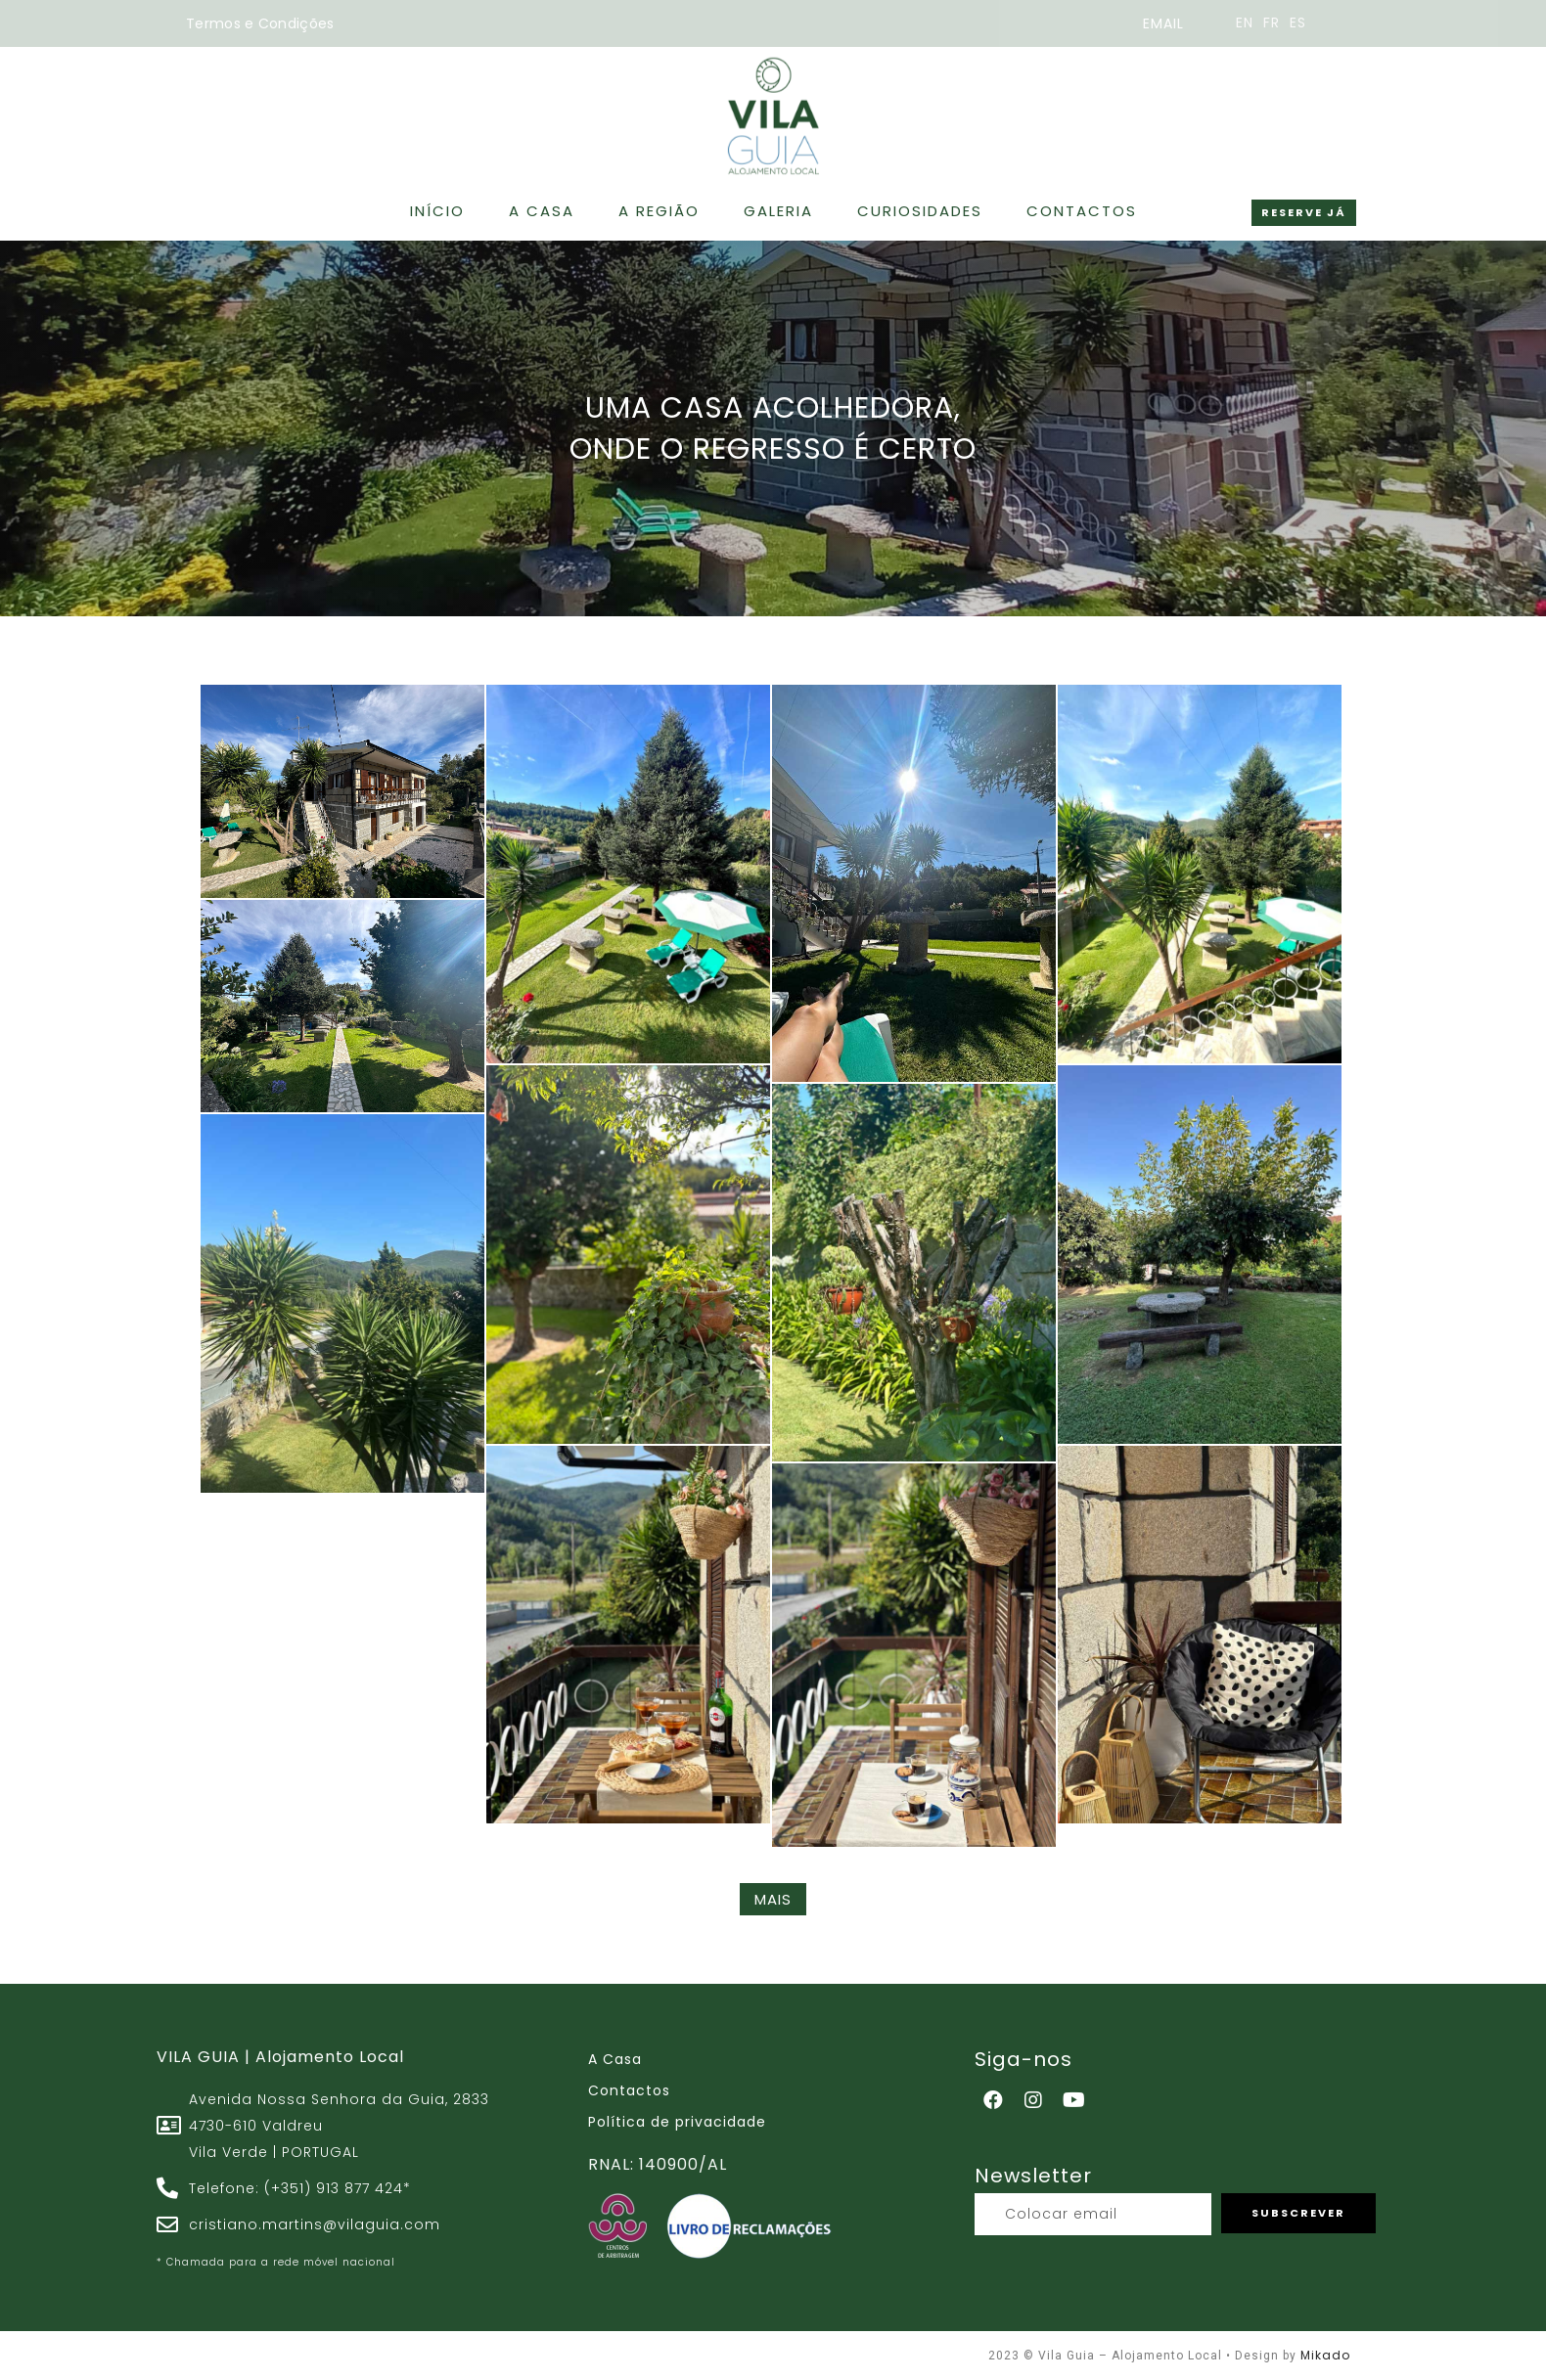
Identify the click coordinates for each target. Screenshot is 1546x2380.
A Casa (541, 198)
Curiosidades (919, 198)
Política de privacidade (677, 2122)
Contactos (1081, 198)
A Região (659, 198)
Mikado (1325, 2355)
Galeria (778, 198)
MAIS (773, 1899)
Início (437, 198)
